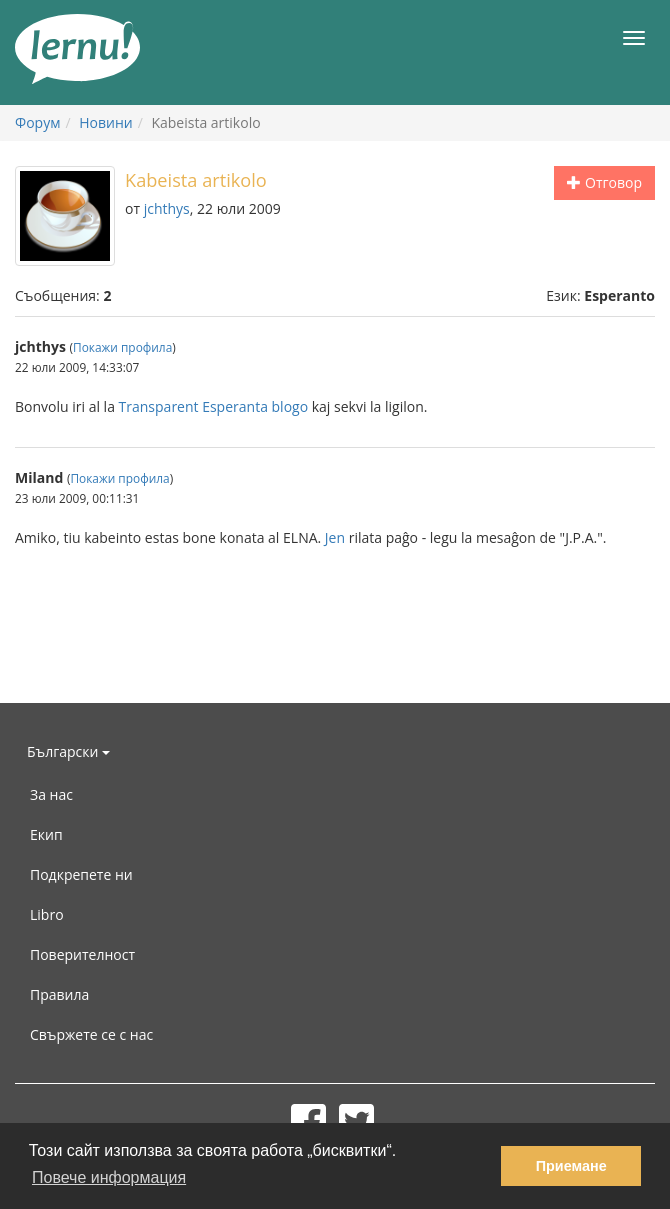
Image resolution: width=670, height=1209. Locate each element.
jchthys (167, 208)
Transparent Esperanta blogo (214, 406)
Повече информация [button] (109, 1177)
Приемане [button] (571, 1166)
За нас (51, 794)
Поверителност (82, 954)
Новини (105, 122)
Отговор (604, 182)
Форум (37, 122)
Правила (59, 994)
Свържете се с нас (91, 1034)
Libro (47, 914)
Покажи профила (122, 347)
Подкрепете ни (81, 874)
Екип (46, 834)
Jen (335, 537)
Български (68, 751)
